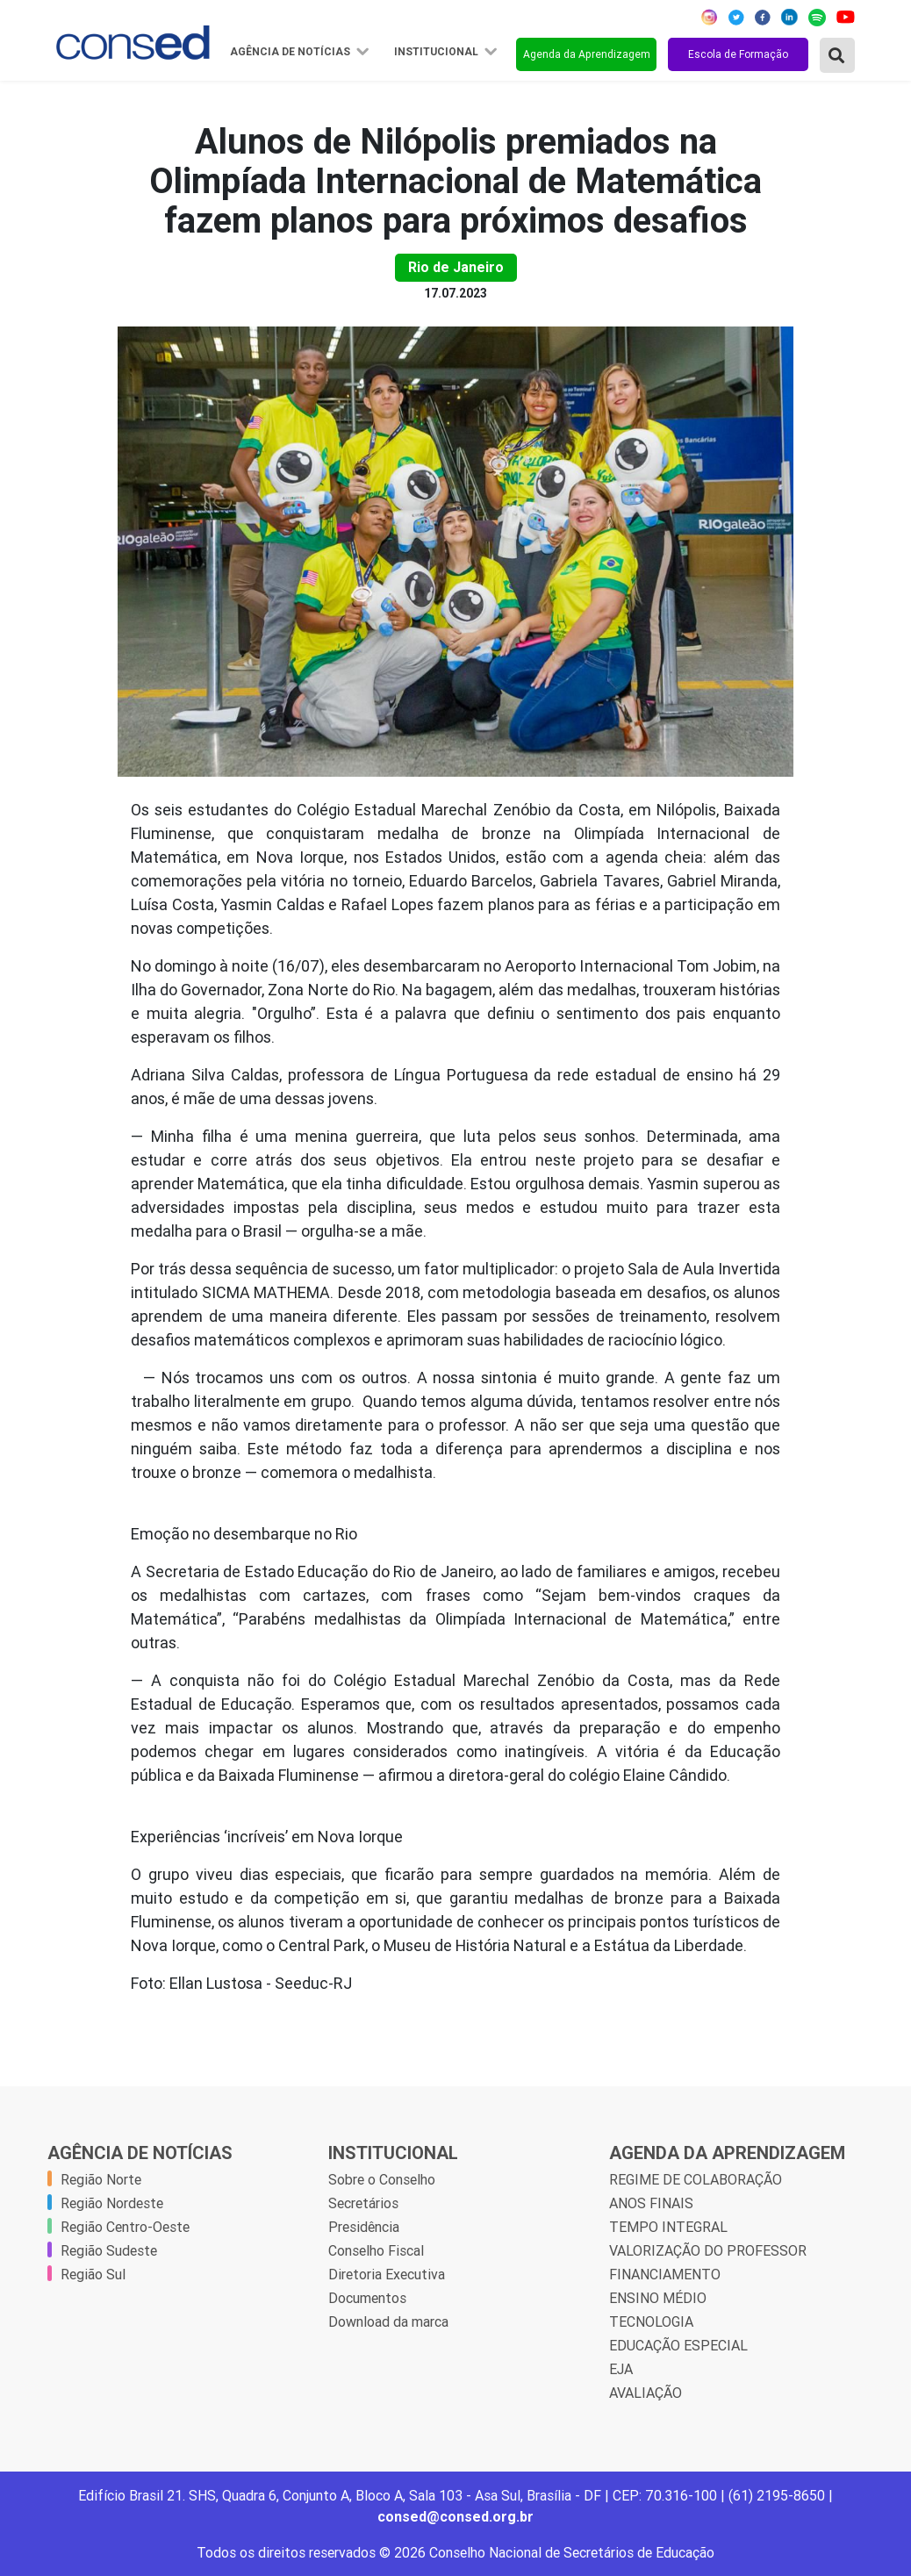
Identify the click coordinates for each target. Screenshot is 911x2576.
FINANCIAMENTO (665, 2274)
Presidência (363, 2226)
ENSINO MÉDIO (658, 2298)
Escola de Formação (738, 54)
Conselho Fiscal (376, 2250)
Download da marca (388, 2321)
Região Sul (93, 2274)
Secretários (363, 2203)
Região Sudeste (109, 2250)
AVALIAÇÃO (645, 2392)
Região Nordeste (112, 2203)
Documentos (367, 2298)
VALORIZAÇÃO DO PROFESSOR (708, 2250)
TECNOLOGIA (651, 2321)
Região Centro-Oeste (125, 2226)
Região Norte (101, 2179)
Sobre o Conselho (381, 2179)
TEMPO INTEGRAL (668, 2226)
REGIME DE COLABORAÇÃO (695, 2179)
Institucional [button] (437, 52)
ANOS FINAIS (651, 2203)
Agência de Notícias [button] (291, 52)
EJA (621, 2369)
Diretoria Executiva (386, 2274)
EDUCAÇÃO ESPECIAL (678, 2345)
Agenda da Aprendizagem (586, 54)
